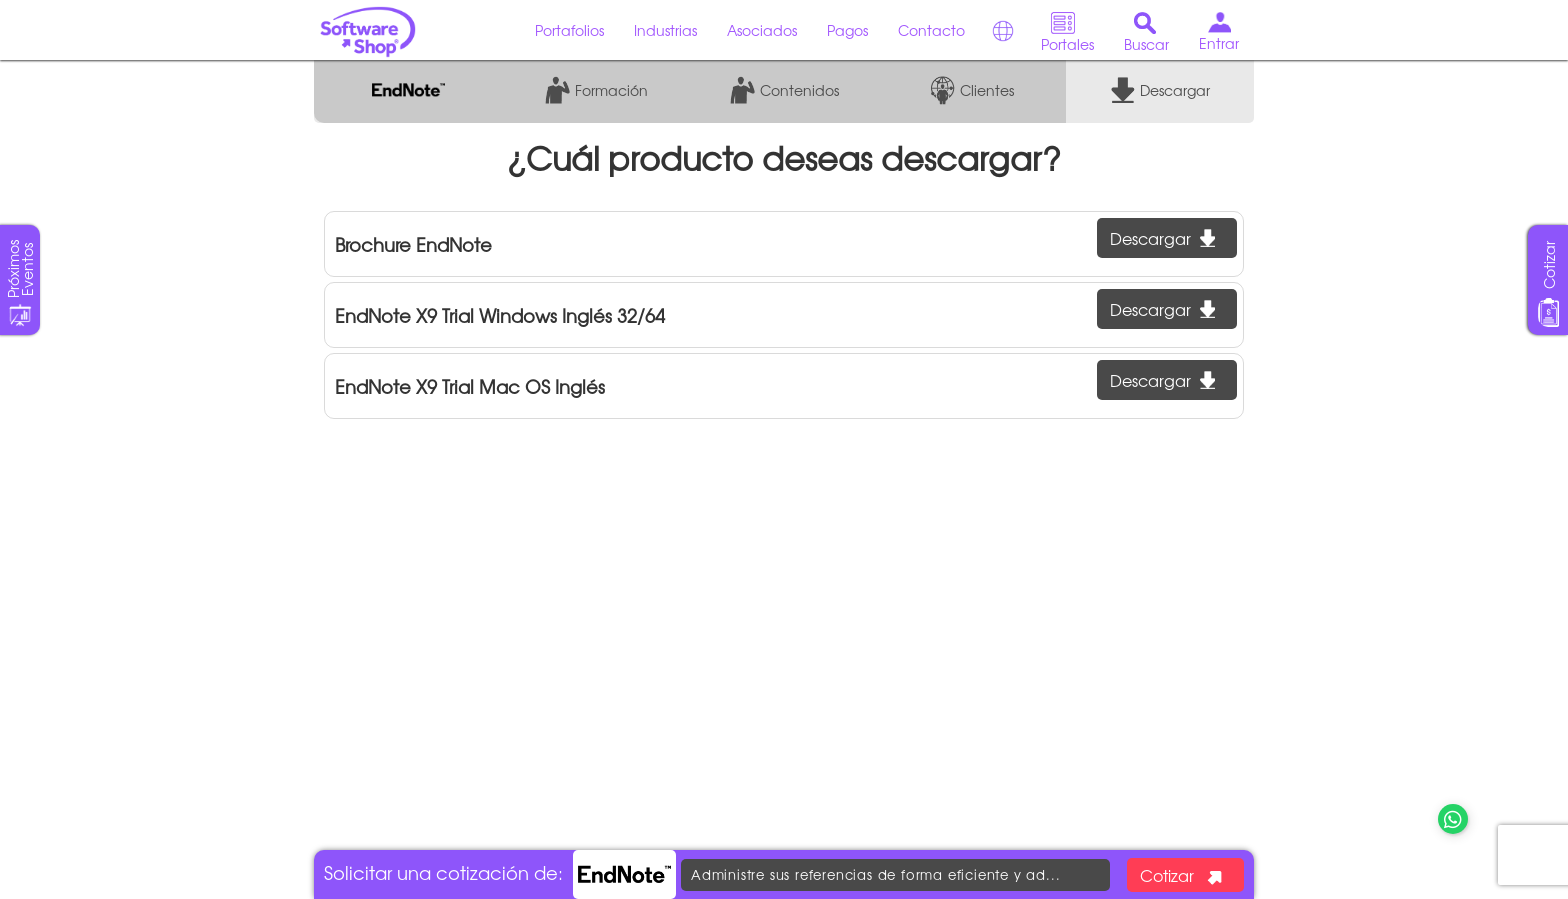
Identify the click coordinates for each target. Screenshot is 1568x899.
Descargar (1162, 238)
